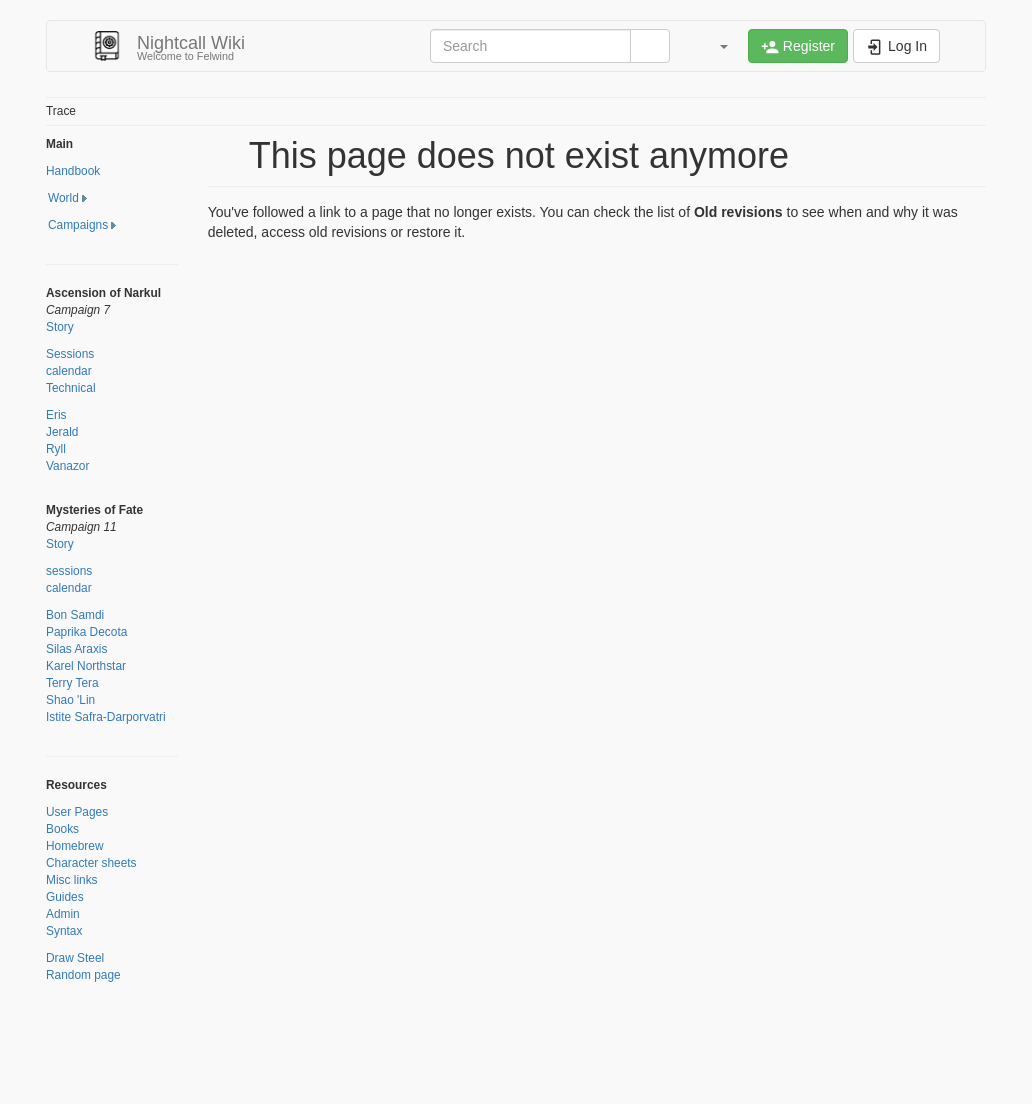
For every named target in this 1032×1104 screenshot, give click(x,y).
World (63, 198)
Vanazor (67, 466)
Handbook (73, 171)
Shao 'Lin (70, 700)
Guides (65, 897)
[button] (714, 46)
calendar (69, 371)
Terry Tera (72, 683)
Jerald (62, 432)
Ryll (56, 449)
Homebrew (75, 846)
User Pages (77, 812)
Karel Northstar (86, 666)
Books (62, 829)
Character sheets (91, 863)
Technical (71, 388)
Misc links (72, 880)
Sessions (70, 354)
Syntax (64, 931)
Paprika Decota (86, 632)
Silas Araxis (76, 649)
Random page (83, 975)
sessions (69, 571)
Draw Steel (75, 958)
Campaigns (78, 225)
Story (60, 327)
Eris (56, 415)
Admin (63, 914)
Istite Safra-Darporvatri (106, 717)
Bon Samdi (75, 615)
